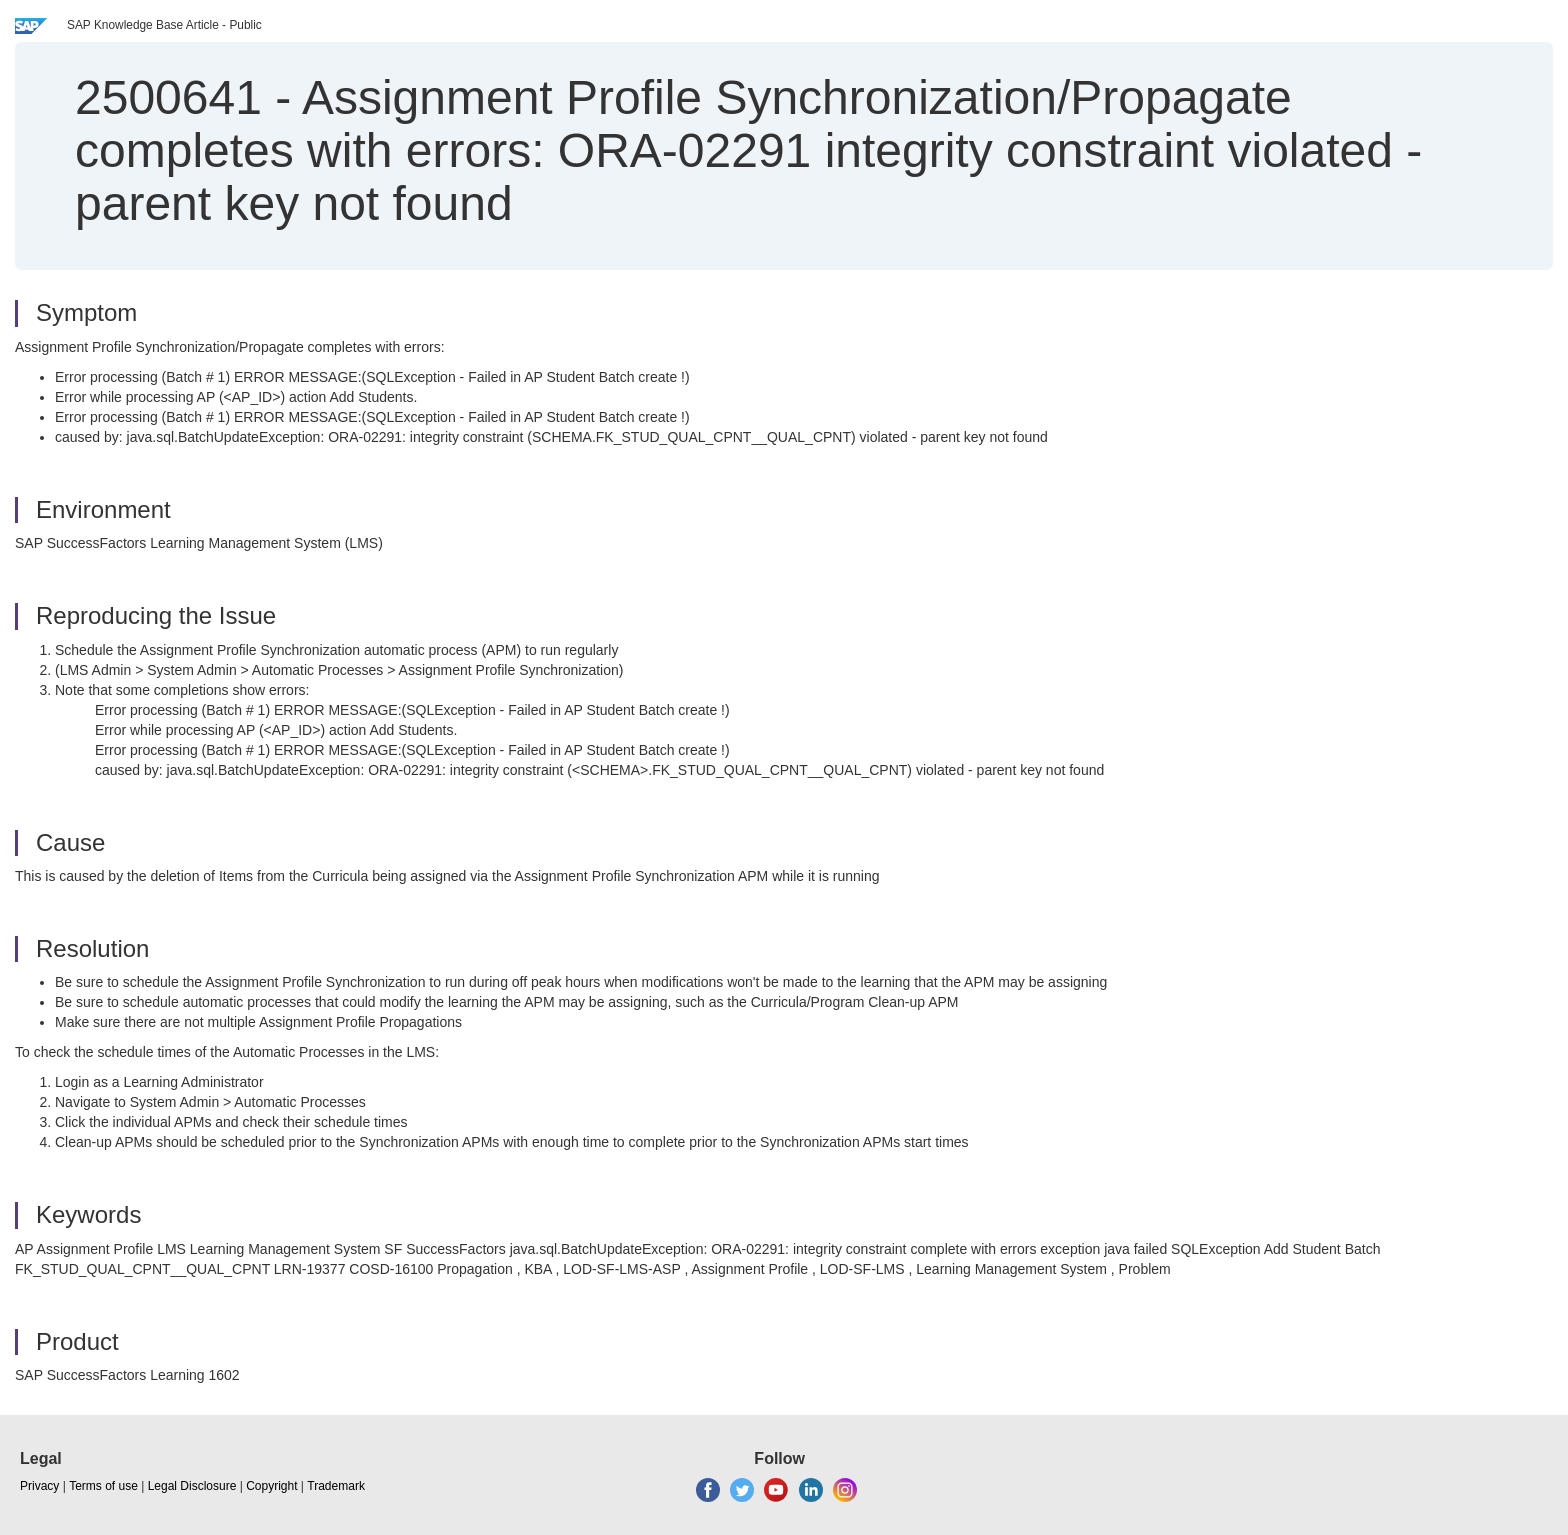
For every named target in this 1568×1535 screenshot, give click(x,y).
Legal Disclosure (192, 1486)
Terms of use (103, 1486)
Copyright (271, 1486)
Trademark (336, 1486)
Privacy (39, 1486)
